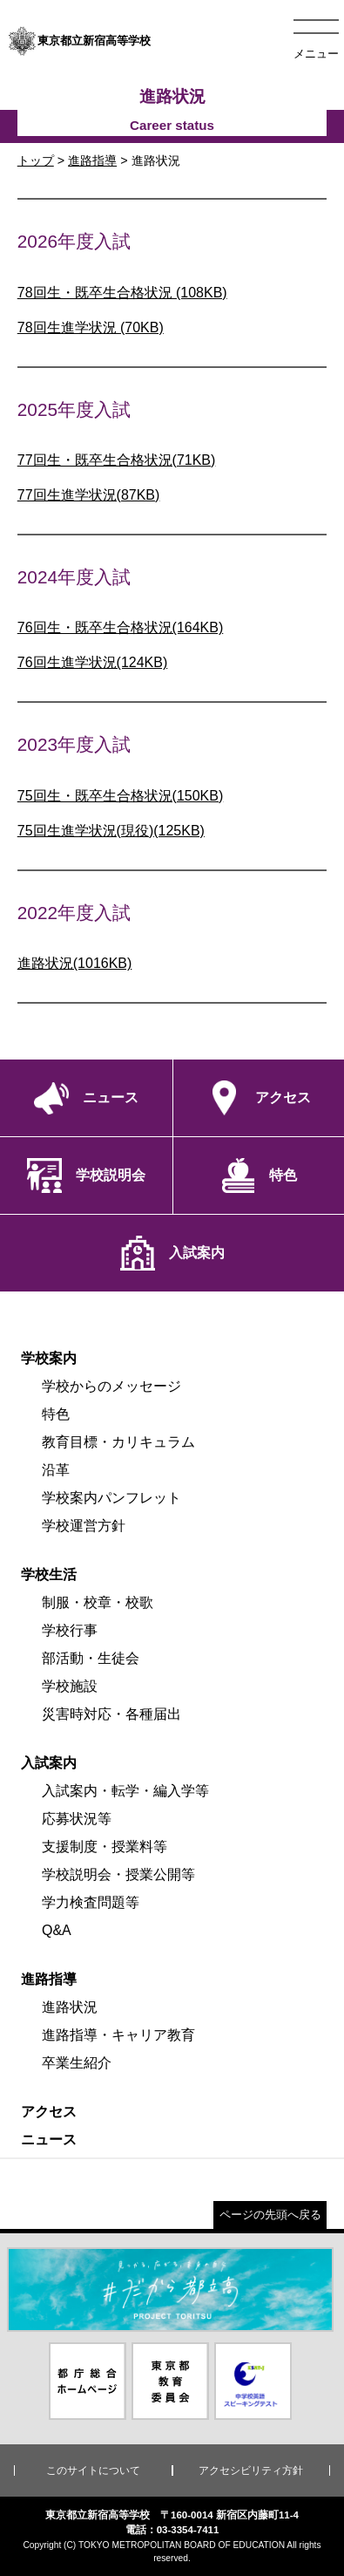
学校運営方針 (83, 1525)
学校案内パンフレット (111, 1497)
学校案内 (49, 1358)
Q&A (56, 1930)
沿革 (56, 1469)
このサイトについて (93, 2470)
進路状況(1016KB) (74, 963)
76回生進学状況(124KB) (92, 662)
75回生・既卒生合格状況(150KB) (120, 795)
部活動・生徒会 (90, 1658)
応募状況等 (76, 1818)
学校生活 (49, 1574)
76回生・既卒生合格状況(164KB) (120, 627)
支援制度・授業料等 (104, 1846)
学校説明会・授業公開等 (118, 1874)
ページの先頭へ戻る (270, 2214)
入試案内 (49, 1762)
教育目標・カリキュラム (118, 1442)
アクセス (49, 2111)
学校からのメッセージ (111, 1386)
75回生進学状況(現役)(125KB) (111, 830)
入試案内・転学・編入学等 (125, 1790)
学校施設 (70, 1686)
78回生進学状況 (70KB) (90, 327)
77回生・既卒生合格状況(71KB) (116, 460)
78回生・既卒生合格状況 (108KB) (122, 292)
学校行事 (70, 1630)
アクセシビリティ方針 (251, 2470)
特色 (56, 1414)
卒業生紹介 (76, 2062)
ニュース (49, 2139)
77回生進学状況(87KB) (88, 494)
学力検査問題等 (90, 1902)
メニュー (316, 53)
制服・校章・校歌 (97, 1602)
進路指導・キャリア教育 (118, 2034)
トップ (35, 160)
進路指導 (92, 160)
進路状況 (70, 2007)
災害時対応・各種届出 (111, 1714)
